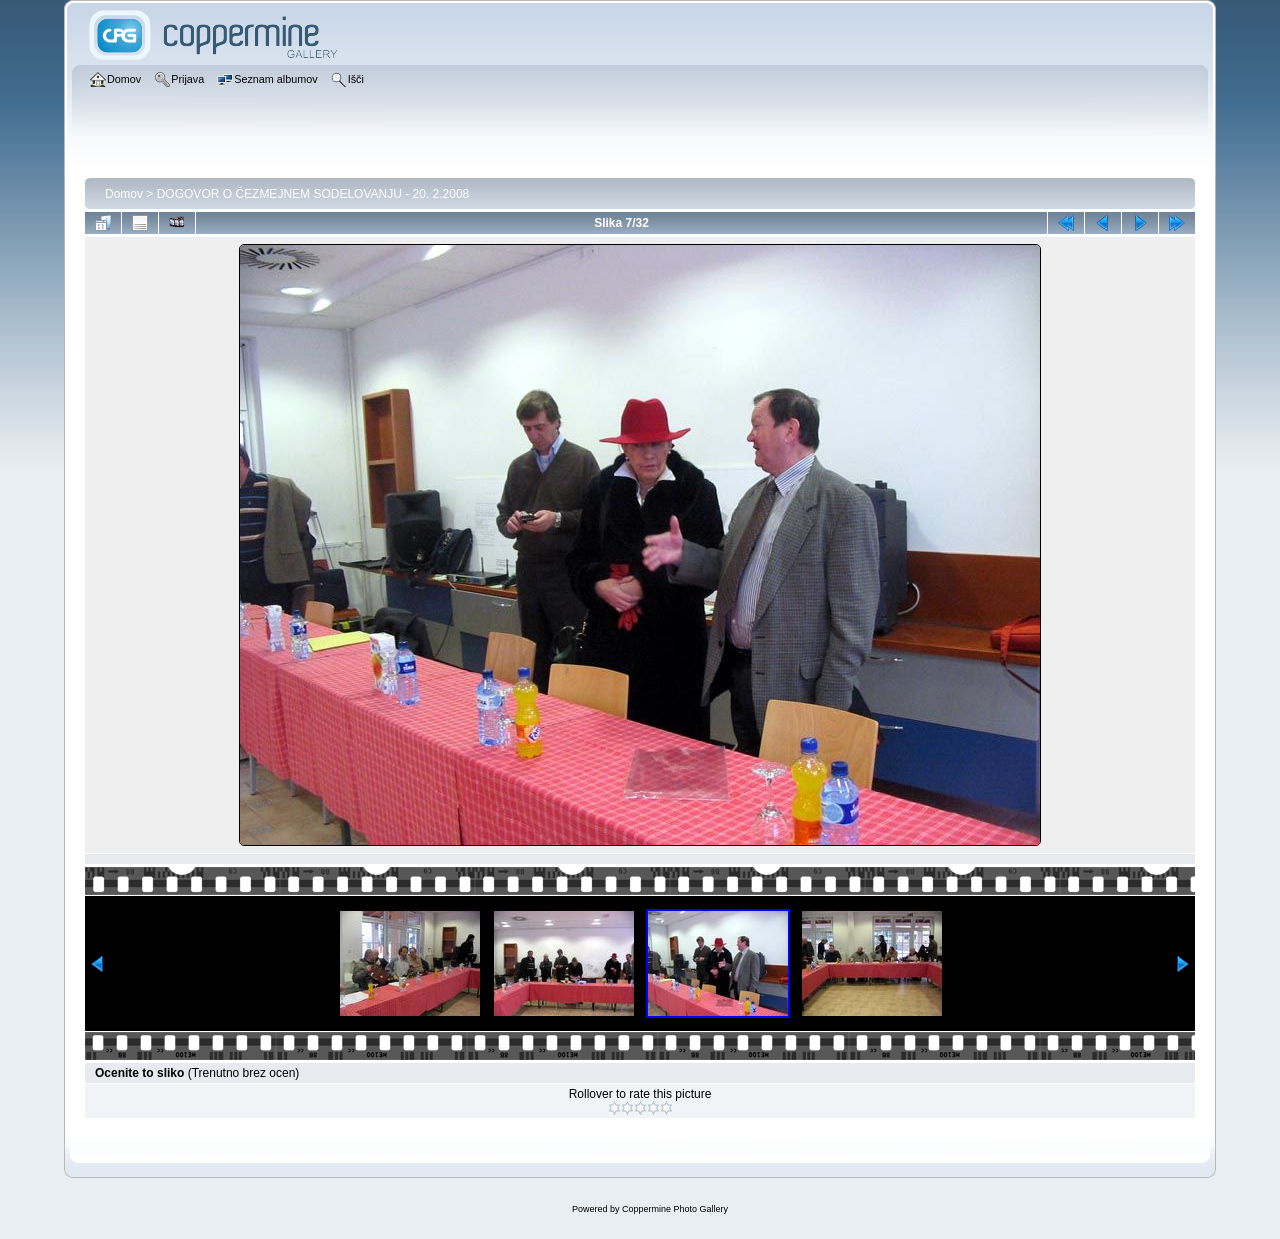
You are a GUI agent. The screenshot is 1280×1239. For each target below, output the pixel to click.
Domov (124, 194)
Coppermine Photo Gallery (675, 1209)
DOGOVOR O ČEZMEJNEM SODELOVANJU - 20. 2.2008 (313, 194)
